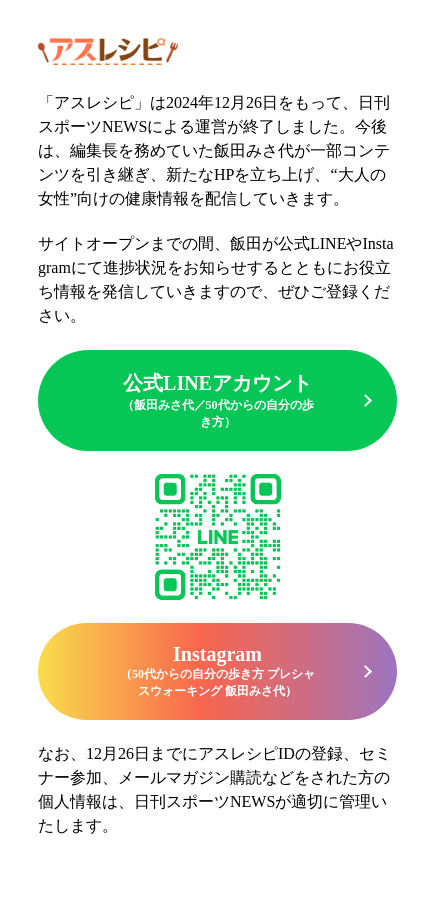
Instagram (218, 671)
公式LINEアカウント (218, 401)
